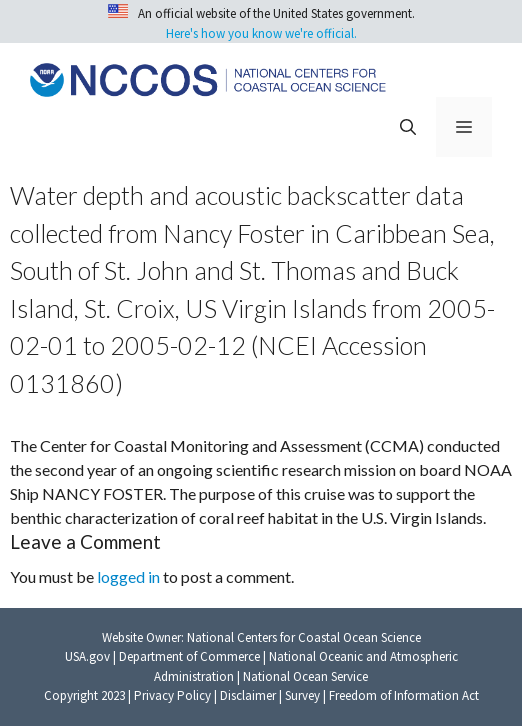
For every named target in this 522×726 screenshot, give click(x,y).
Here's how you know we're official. (261, 33)
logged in (128, 576)
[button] (408, 127)
